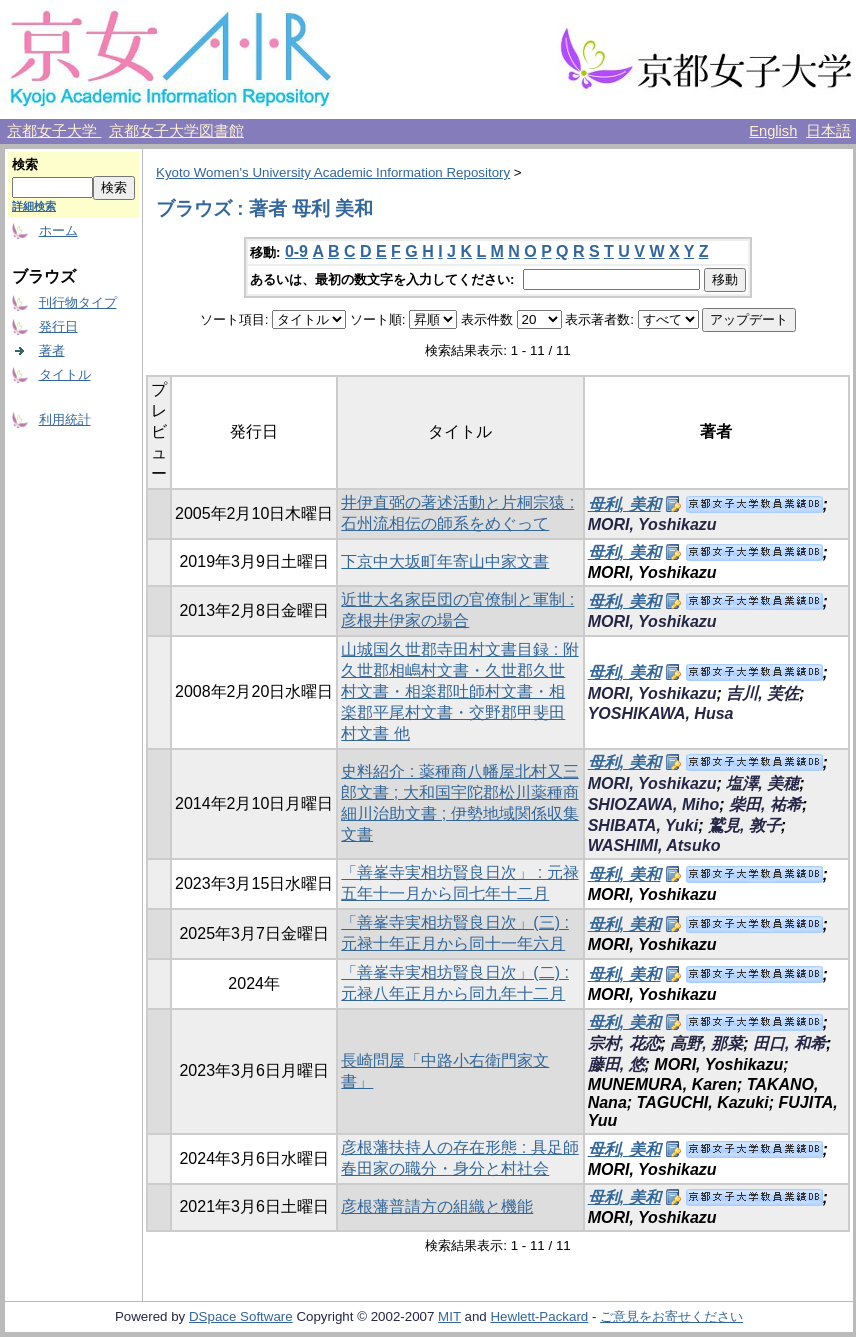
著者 (52, 350)
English (773, 131)
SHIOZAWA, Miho (654, 804)
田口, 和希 (789, 1043)
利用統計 (65, 419)
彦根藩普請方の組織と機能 (437, 1206)
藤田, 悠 (616, 1064)
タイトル (65, 374)
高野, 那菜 (706, 1043)
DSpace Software (241, 1316)
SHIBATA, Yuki (643, 825)
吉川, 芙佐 (762, 693)
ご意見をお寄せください (671, 1316)
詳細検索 (34, 206)
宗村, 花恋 (624, 1043)
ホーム (58, 230)
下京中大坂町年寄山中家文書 (445, 561)
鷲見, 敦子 (744, 825)
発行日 (58, 326)
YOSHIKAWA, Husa (661, 713)
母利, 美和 (624, 504)
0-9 (296, 251)
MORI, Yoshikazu (652, 524)
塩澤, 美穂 (762, 783)
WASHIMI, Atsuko (654, 845)
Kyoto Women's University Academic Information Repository (333, 172)
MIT (449, 1316)
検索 (25, 164)
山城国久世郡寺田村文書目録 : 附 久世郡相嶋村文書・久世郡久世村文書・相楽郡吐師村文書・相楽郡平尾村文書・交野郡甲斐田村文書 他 (459, 691)
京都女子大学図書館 (176, 131)
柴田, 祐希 (765, 804)
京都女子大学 (54, 131)
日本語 (828, 131)
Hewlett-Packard (539, 1316)
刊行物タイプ (78, 302)
